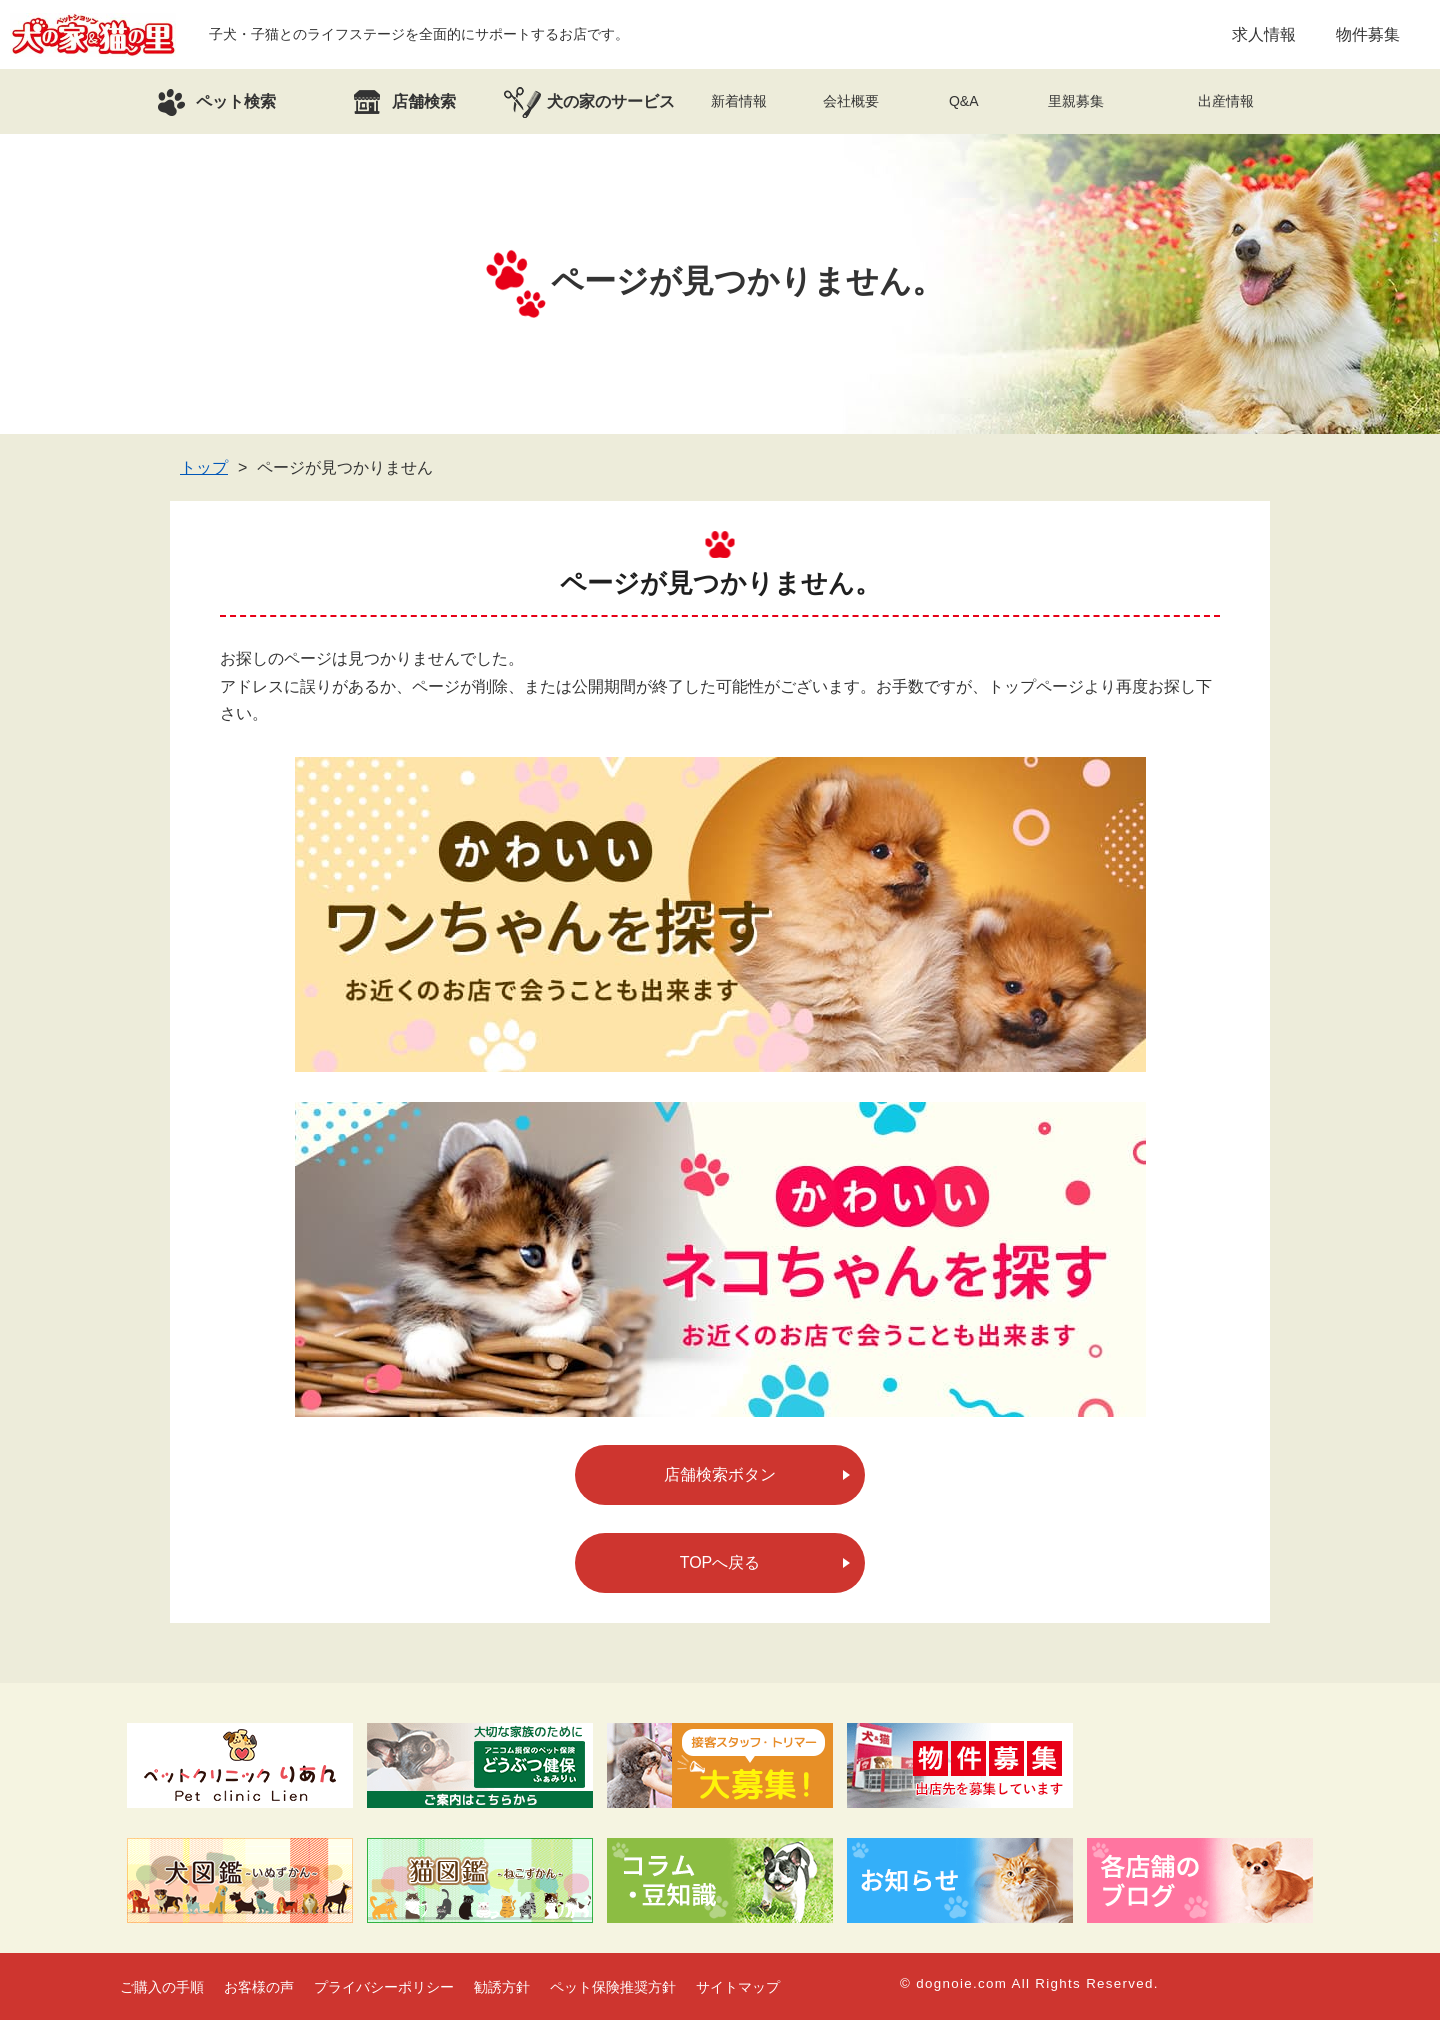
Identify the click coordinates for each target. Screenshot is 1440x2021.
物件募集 (1368, 34)
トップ (204, 468)
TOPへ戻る (720, 1563)
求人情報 (1264, 34)
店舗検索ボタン (720, 1475)
